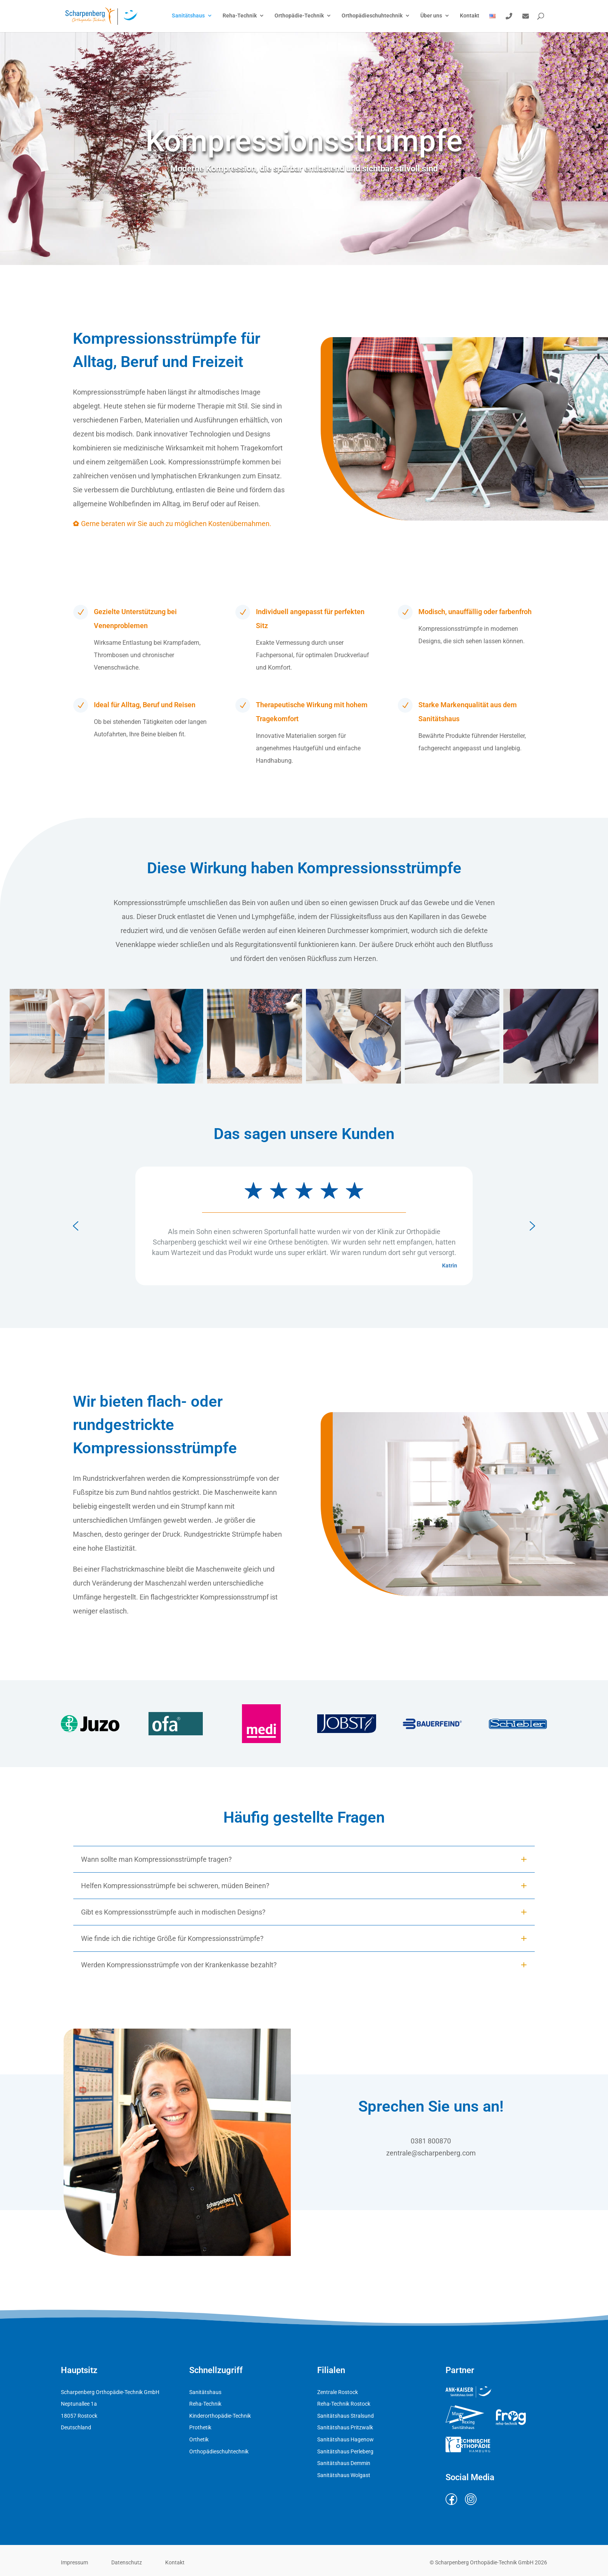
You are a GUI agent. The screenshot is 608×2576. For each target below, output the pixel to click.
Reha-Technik (240, 16)
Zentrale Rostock (337, 2392)
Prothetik (200, 2427)
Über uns (431, 16)
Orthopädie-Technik (299, 16)
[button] (57, 1045)
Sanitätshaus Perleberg (345, 2451)
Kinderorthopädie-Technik (220, 2416)
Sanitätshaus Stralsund (345, 2416)
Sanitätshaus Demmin (343, 2463)
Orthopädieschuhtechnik (372, 16)
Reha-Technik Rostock (343, 2404)
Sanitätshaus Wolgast (343, 2475)
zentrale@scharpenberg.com (431, 2155)
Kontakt (469, 16)
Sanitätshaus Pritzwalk (345, 2427)
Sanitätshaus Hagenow (345, 2439)
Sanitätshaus (188, 16)
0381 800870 (431, 2143)
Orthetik (199, 2439)
